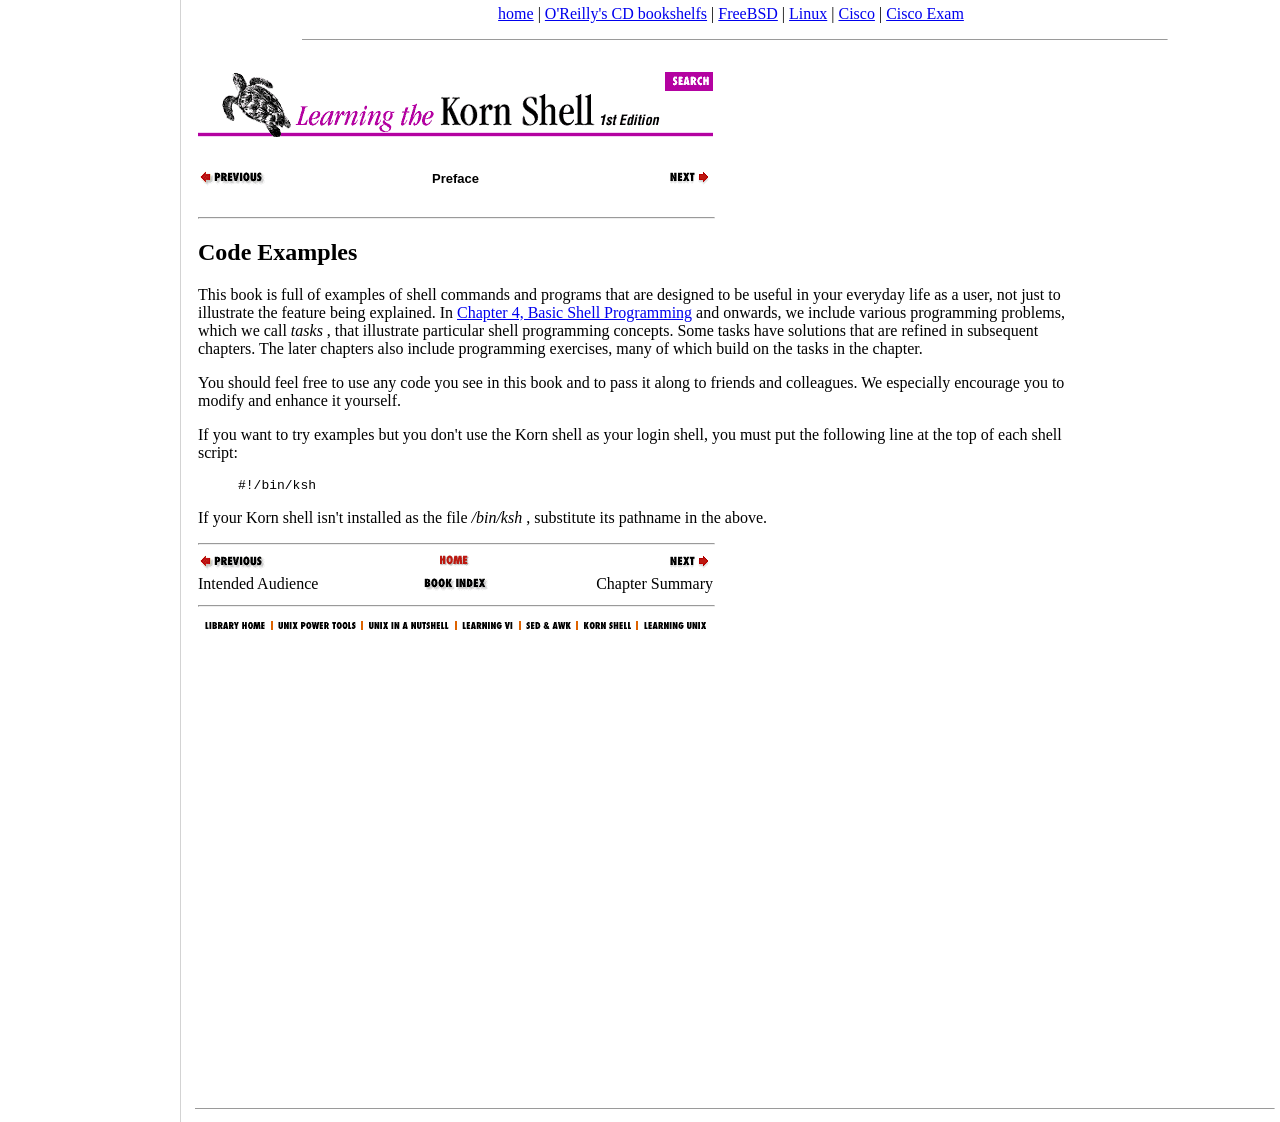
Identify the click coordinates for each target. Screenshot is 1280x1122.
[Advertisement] (90, 554)
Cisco (856, 13)
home (516, 13)
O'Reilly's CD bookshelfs (626, 13)
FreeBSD (748, 13)
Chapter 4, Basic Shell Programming (574, 312)
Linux (808, 13)
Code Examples (277, 252)
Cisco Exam (925, 13)
